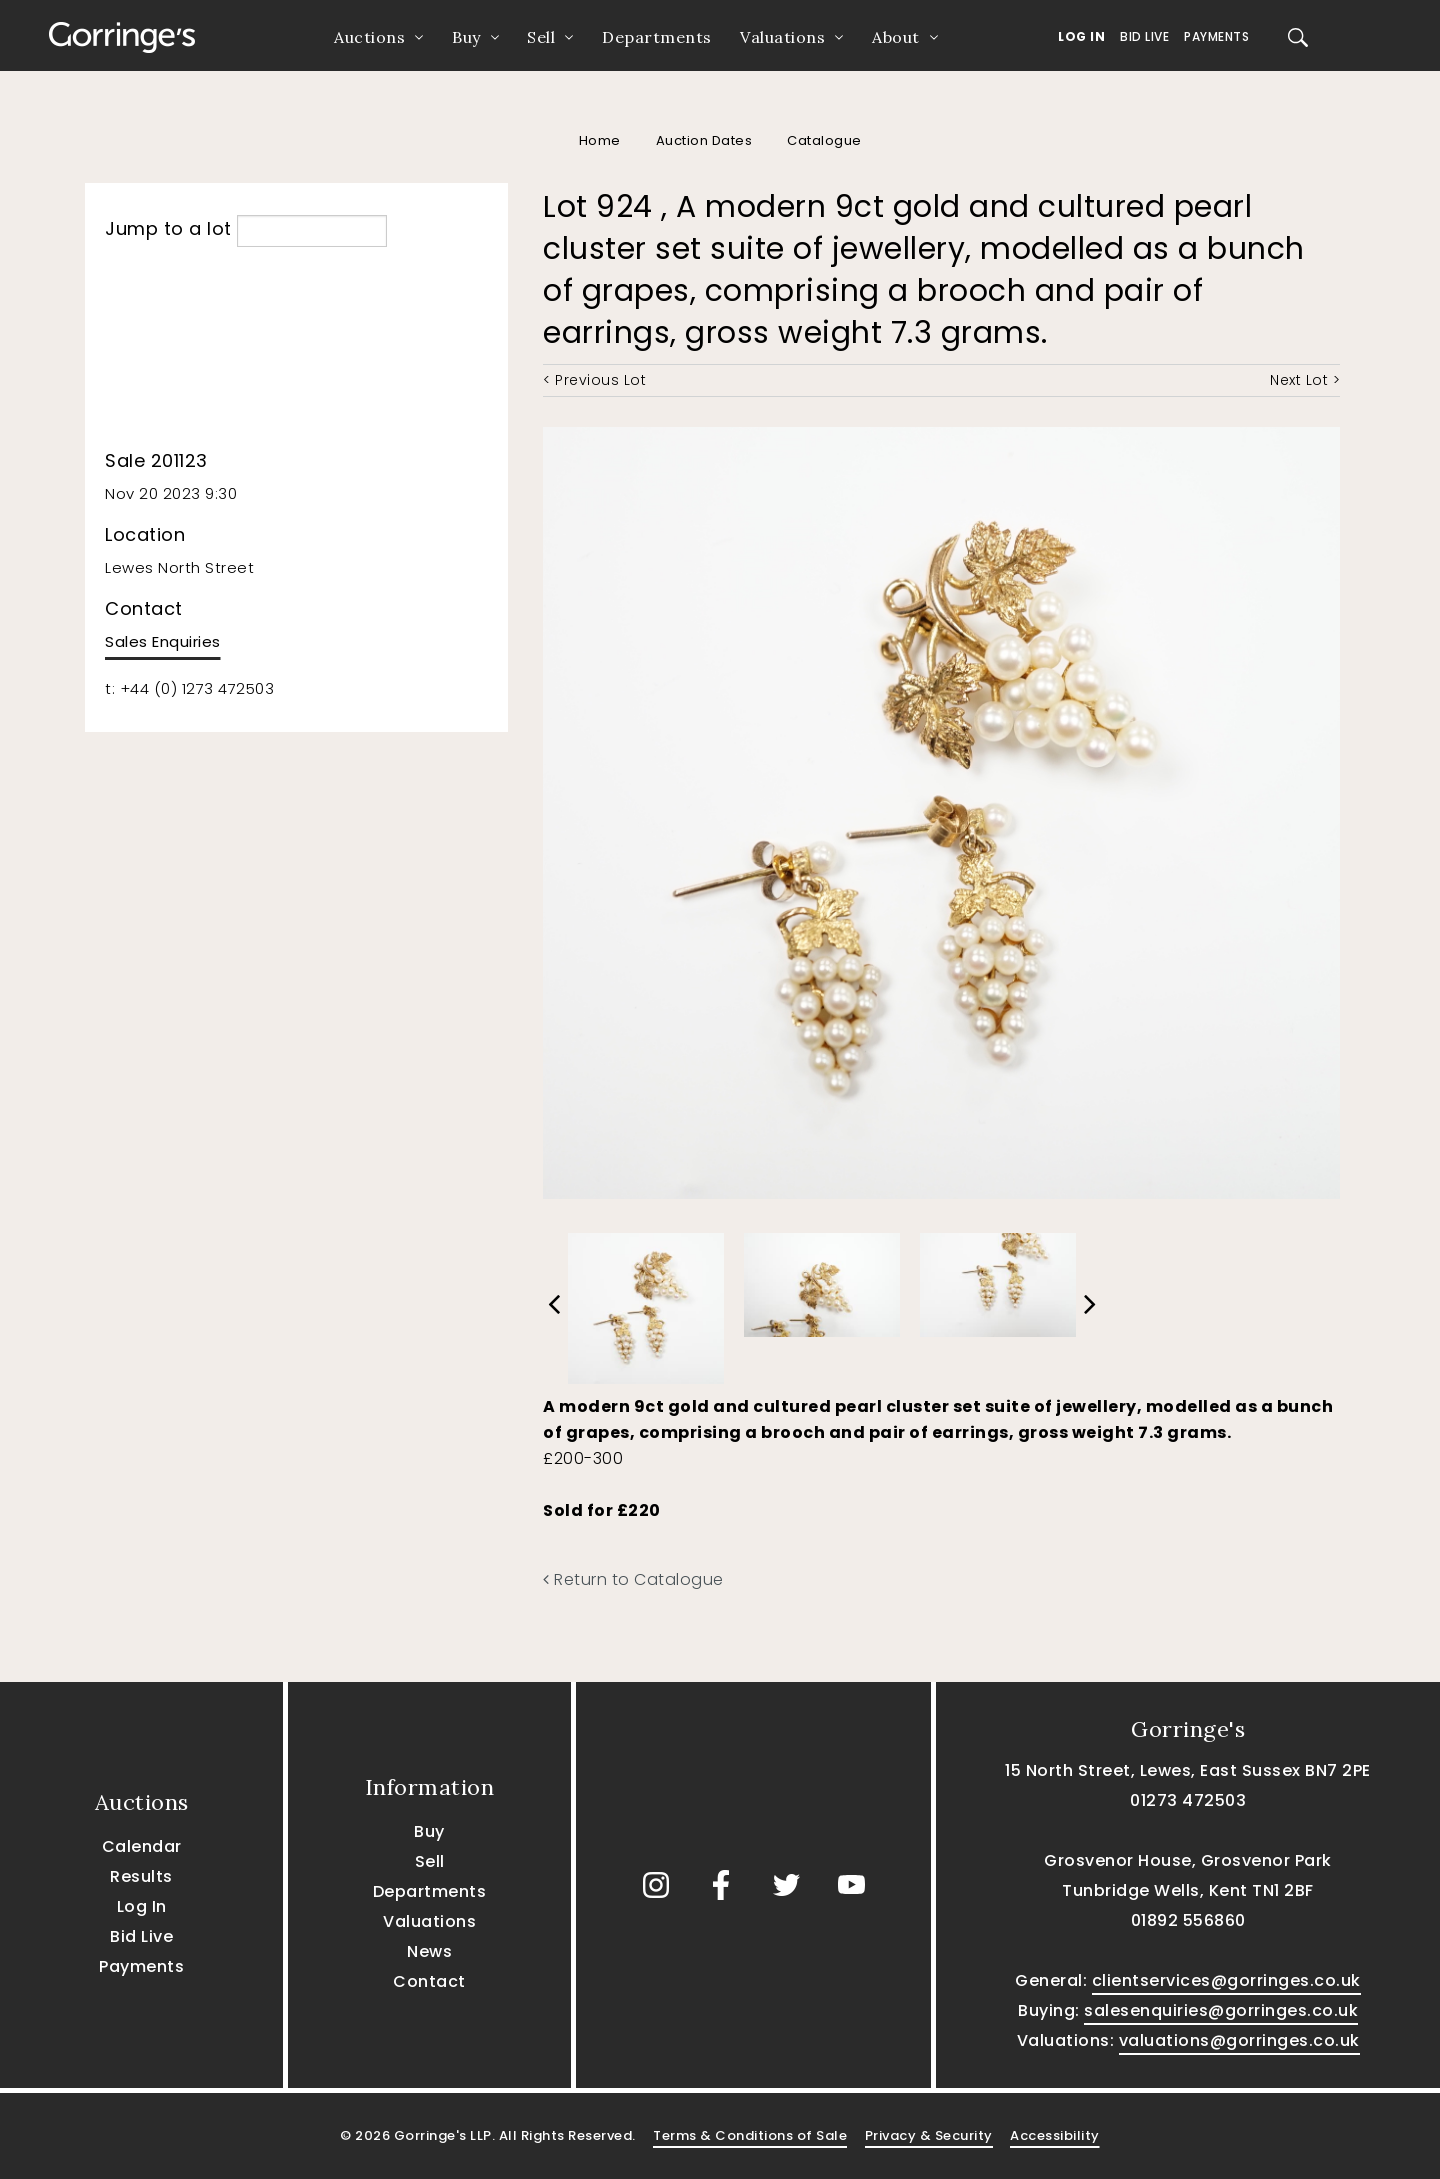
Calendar (142, 1846)
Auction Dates (704, 140)
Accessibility (1055, 2135)
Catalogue (824, 140)
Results (141, 1876)
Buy (466, 37)
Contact (429, 1981)
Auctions (369, 37)
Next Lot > (1305, 380)
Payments (1216, 36)
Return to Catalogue (633, 1579)
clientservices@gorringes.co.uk (1226, 1980)
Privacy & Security (929, 2135)
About (896, 37)
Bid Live (1144, 36)
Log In (1081, 36)
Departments (657, 37)
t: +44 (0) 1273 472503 (189, 688)
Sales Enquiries (163, 641)
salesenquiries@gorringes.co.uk (1221, 2010)
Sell (541, 37)
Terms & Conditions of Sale (750, 2135)
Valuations (782, 37)
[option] (646, 1303)
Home (600, 140)
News (429, 1951)
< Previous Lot (594, 380)
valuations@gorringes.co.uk (1239, 2040)
